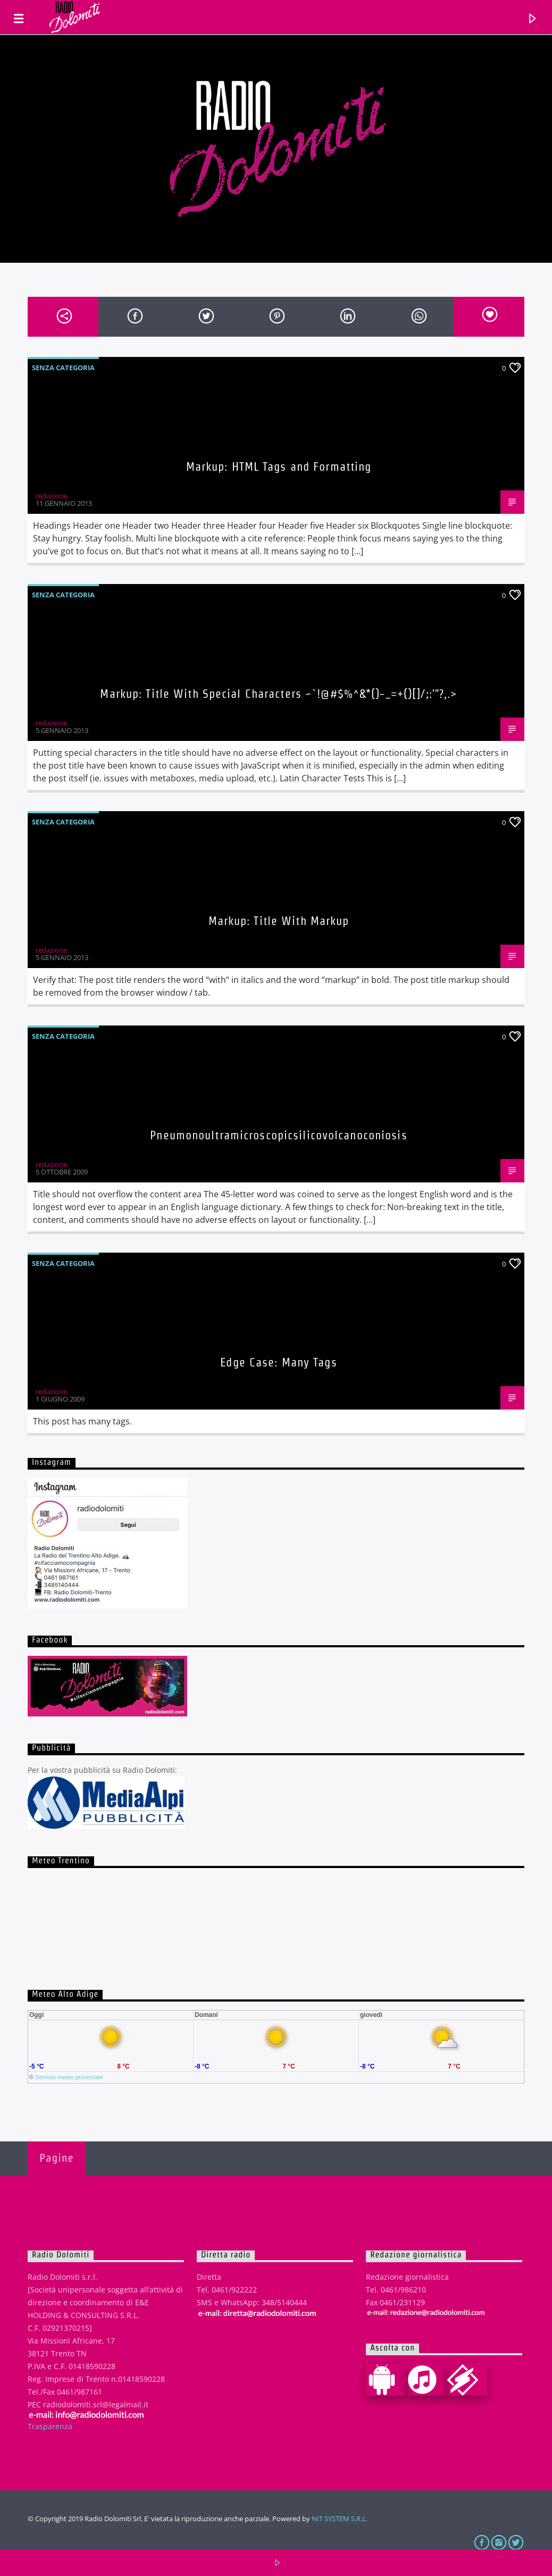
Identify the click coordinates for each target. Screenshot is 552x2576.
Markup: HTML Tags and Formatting (279, 466)
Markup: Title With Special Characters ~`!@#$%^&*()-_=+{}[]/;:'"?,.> (278, 693)
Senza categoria (63, 367)
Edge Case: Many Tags (278, 1362)
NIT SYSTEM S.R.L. (339, 2518)
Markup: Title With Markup (278, 920)
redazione (51, 496)
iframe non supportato (276, 1918)
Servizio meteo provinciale (69, 2077)
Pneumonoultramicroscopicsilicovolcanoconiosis (278, 1135)
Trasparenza (50, 2426)
